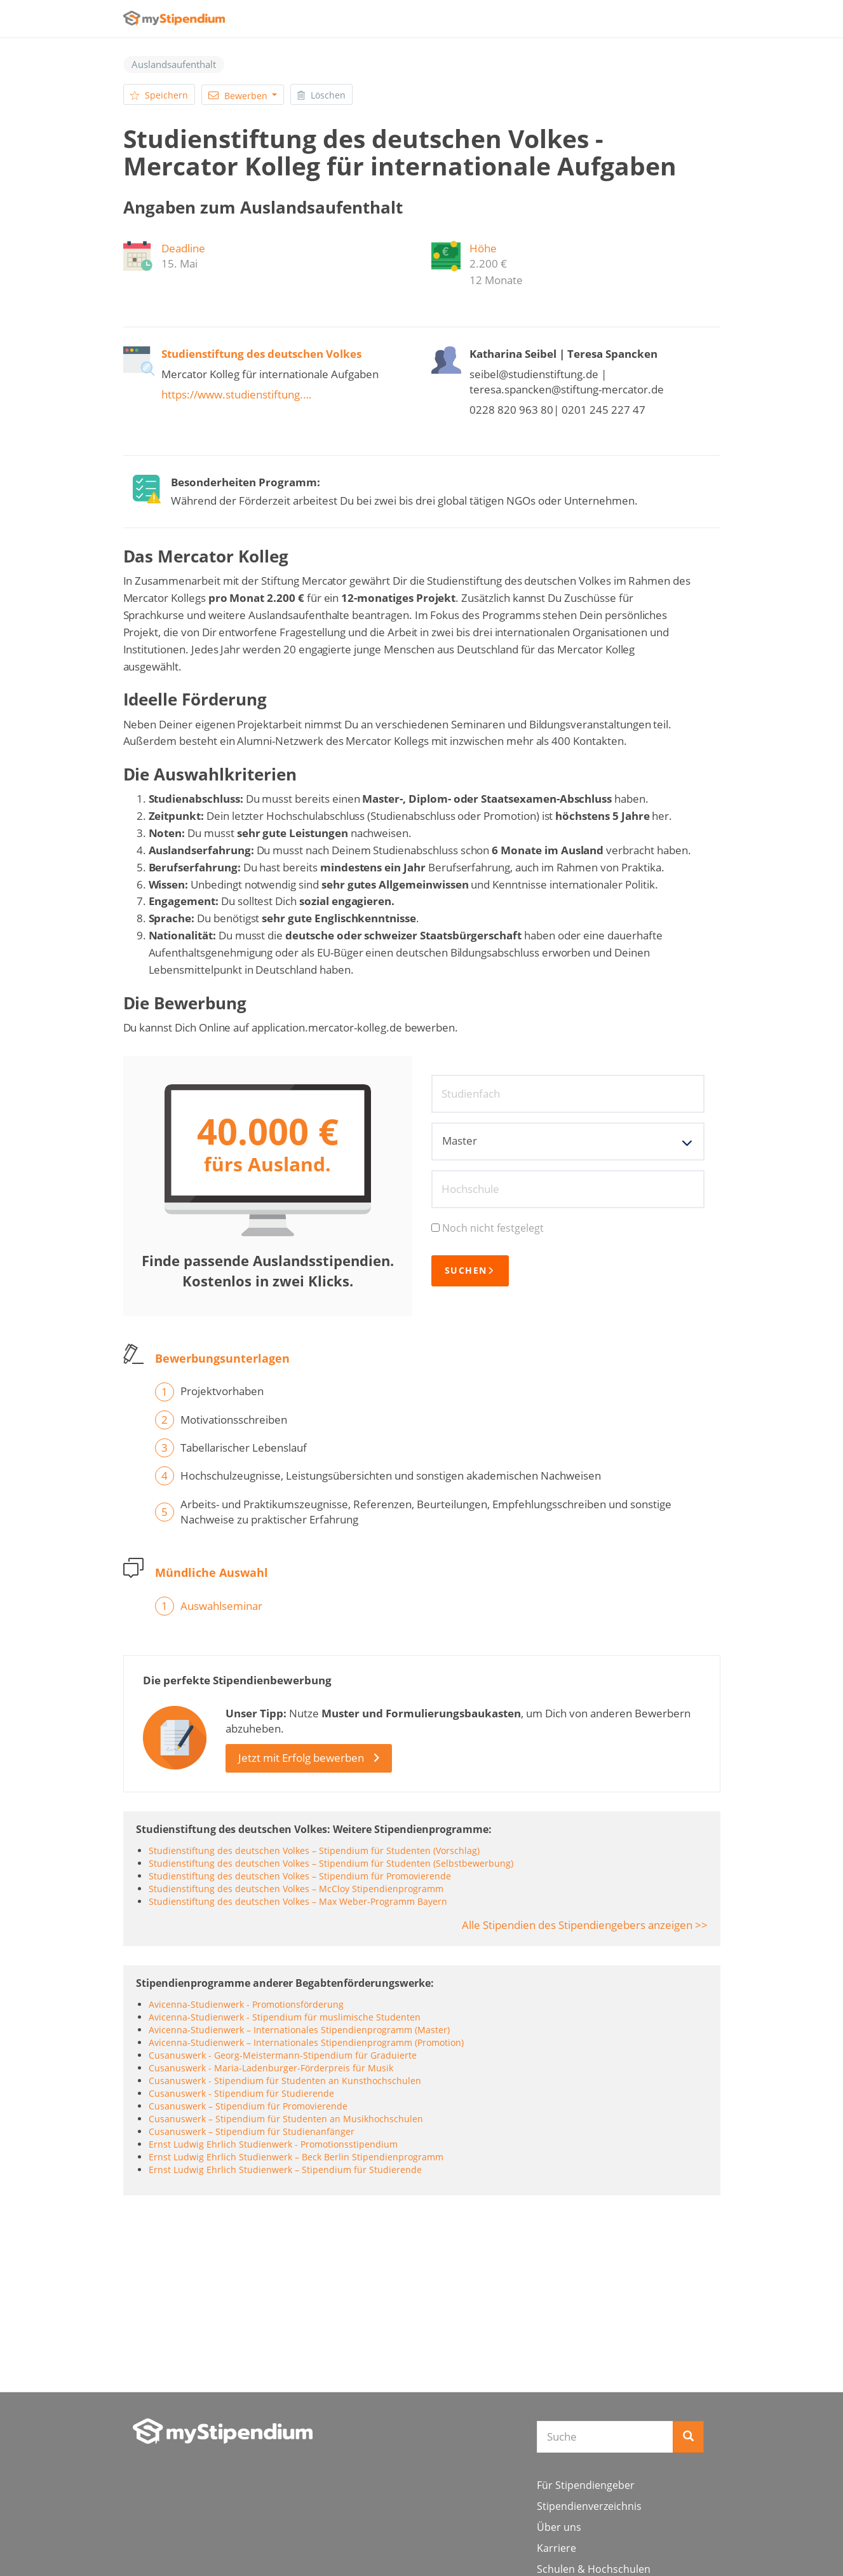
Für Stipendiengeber (586, 2485)
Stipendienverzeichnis (589, 2506)
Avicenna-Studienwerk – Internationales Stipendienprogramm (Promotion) (306, 2042)
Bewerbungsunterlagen (222, 1358)
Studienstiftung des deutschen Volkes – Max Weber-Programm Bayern (298, 1901)
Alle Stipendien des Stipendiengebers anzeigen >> (585, 1925)
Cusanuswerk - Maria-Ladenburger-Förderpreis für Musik (271, 2068)
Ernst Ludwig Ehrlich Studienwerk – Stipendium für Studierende (285, 2170)
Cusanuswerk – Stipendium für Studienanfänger (251, 2131)
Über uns (559, 2527)
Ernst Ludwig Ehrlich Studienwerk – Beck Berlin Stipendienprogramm (296, 2157)
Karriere (556, 2548)
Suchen (470, 1271)
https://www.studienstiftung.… (236, 394)
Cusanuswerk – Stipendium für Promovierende (248, 2106)
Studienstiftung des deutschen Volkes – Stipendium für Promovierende (300, 1876)
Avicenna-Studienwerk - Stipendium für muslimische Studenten (285, 2017)
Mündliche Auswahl (211, 1572)
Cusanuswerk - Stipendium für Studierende (241, 2093)
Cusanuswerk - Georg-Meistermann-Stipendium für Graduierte (283, 2055)
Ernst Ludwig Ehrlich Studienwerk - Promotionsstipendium (273, 2144)
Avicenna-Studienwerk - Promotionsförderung (246, 2004)
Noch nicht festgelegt (487, 1228)
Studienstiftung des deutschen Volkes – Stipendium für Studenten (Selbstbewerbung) (331, 1863)
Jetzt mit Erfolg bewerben (301, 1757)
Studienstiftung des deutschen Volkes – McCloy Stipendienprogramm (296, 1889)
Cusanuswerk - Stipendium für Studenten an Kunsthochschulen (285, 2081)
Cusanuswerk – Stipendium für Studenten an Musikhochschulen (286, 2119)
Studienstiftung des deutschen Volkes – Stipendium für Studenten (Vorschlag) (314, 1850)
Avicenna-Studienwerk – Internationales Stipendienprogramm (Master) (299, 2030)
